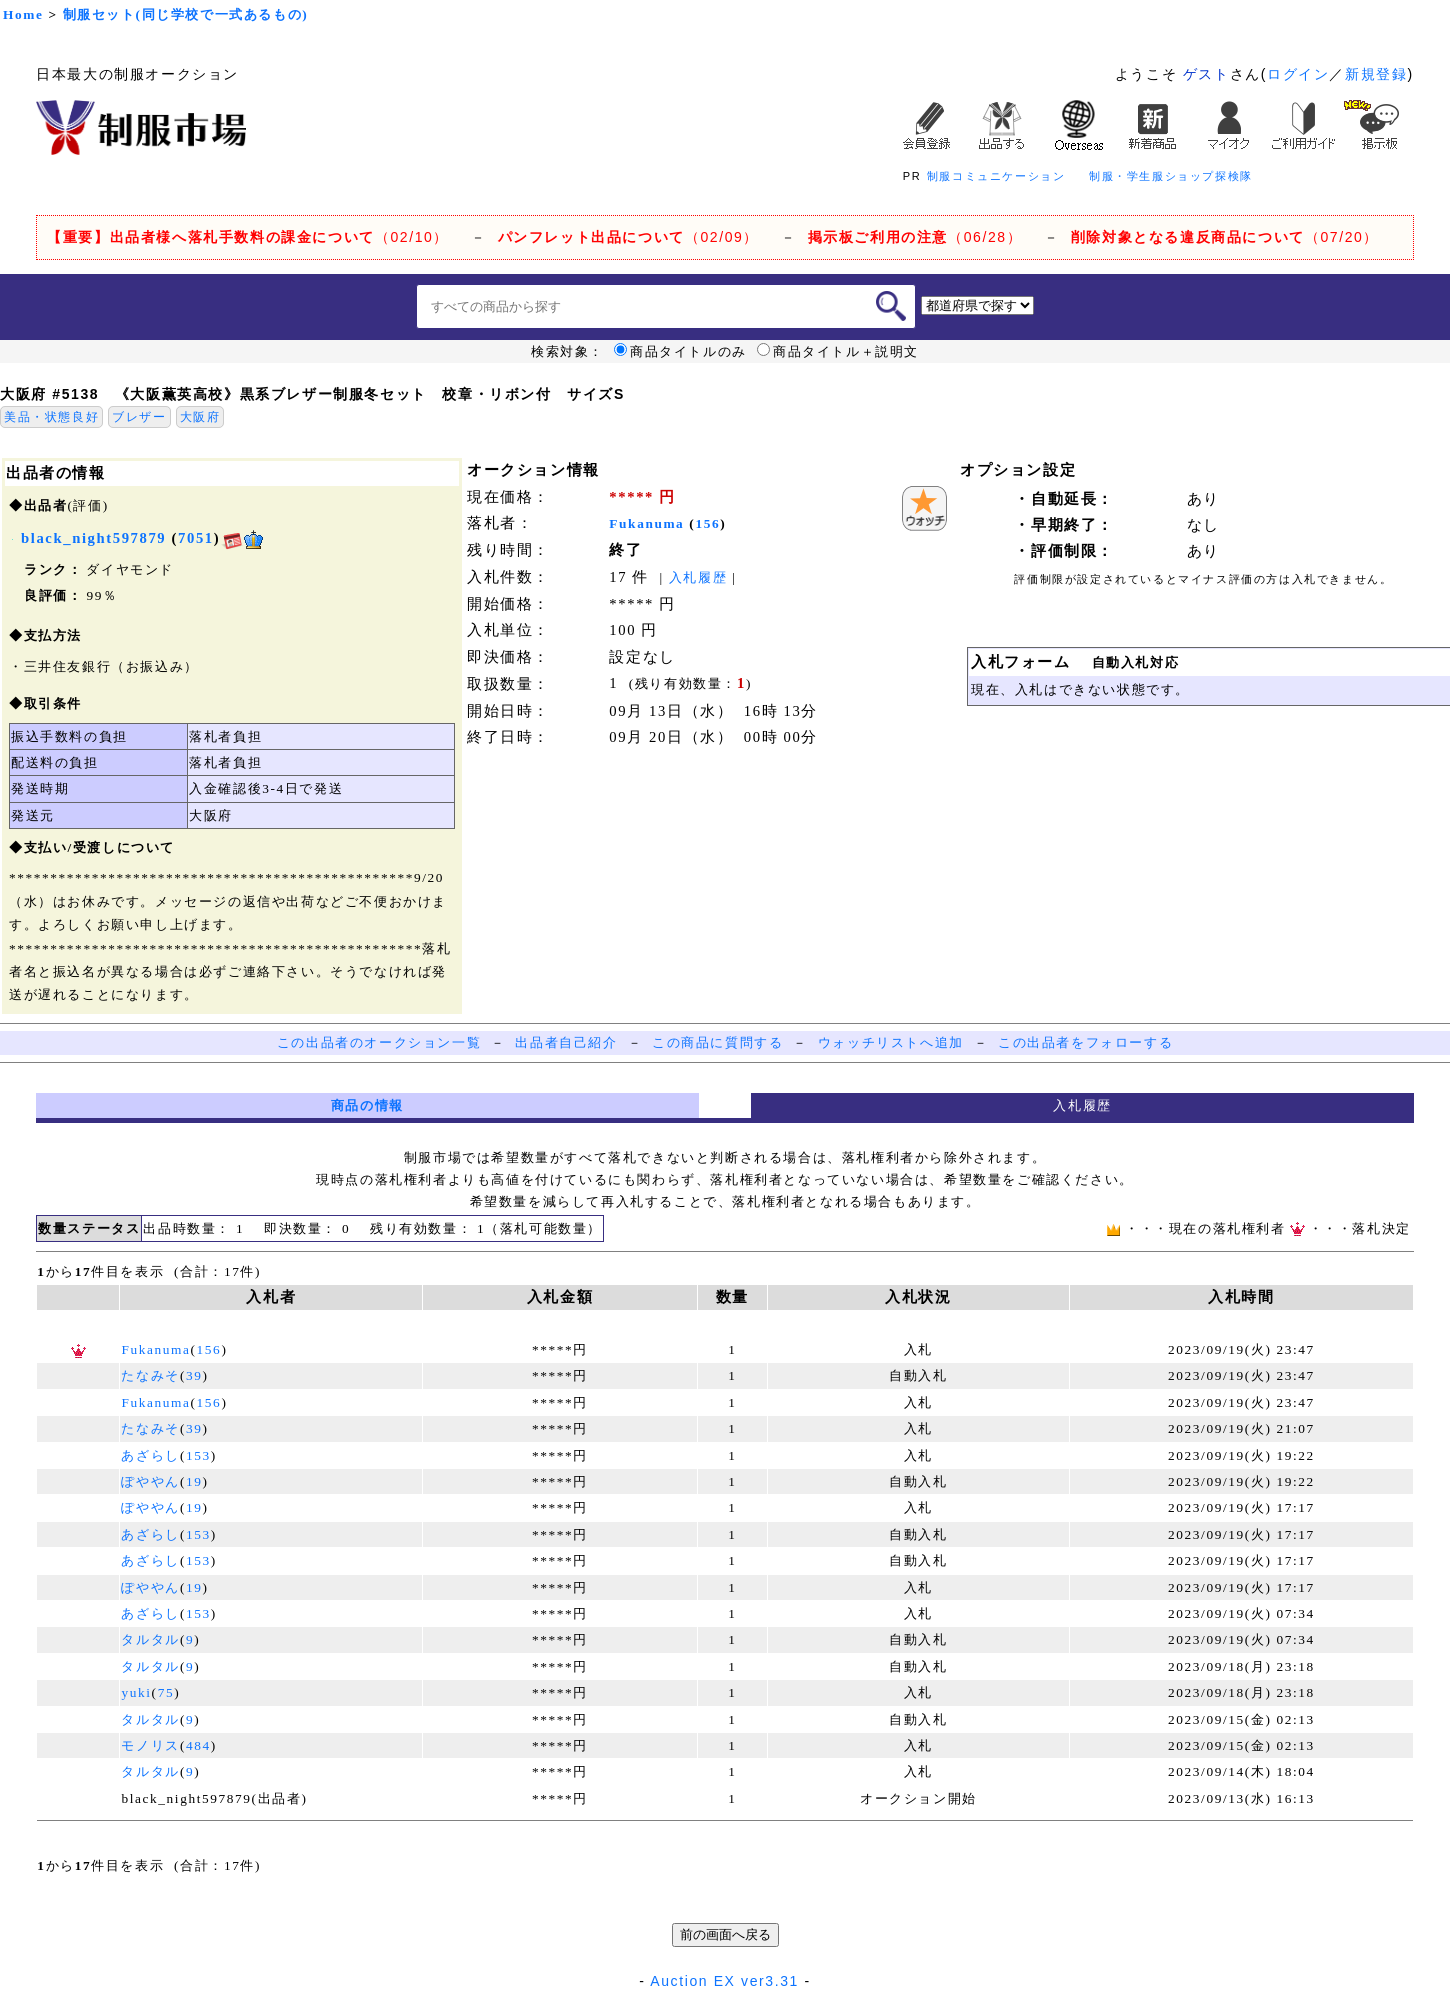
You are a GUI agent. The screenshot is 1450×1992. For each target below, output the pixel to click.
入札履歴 (698, 577)
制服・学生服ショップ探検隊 (1171, 176)
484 (198, 1745)
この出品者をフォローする (1085, 1042)
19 (194, 1481)
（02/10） (248, 237)
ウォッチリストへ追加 (891, 1042)
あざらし (150, 1455)
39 (194, 1375)
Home (23, 14)
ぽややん (150, 1481)
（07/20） (1225, 237)
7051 (196, 538)
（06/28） (915, 237)
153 (198, 1455)
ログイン (1298, 74)
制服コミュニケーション (996, 176)
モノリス (150, 1745)
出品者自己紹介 (566, 1042)
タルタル (150, 1639)
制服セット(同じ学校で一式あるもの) (186, 14)
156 (707, 523)
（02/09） (628, 237)
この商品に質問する (717, 1042)
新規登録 (1376, 74)
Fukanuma (646, 523)
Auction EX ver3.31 (724, 1981)
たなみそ (150, 1375)
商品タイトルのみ (680, 352)
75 (166, 1692)
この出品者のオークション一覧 (379, 1042)
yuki (136, 1692)
